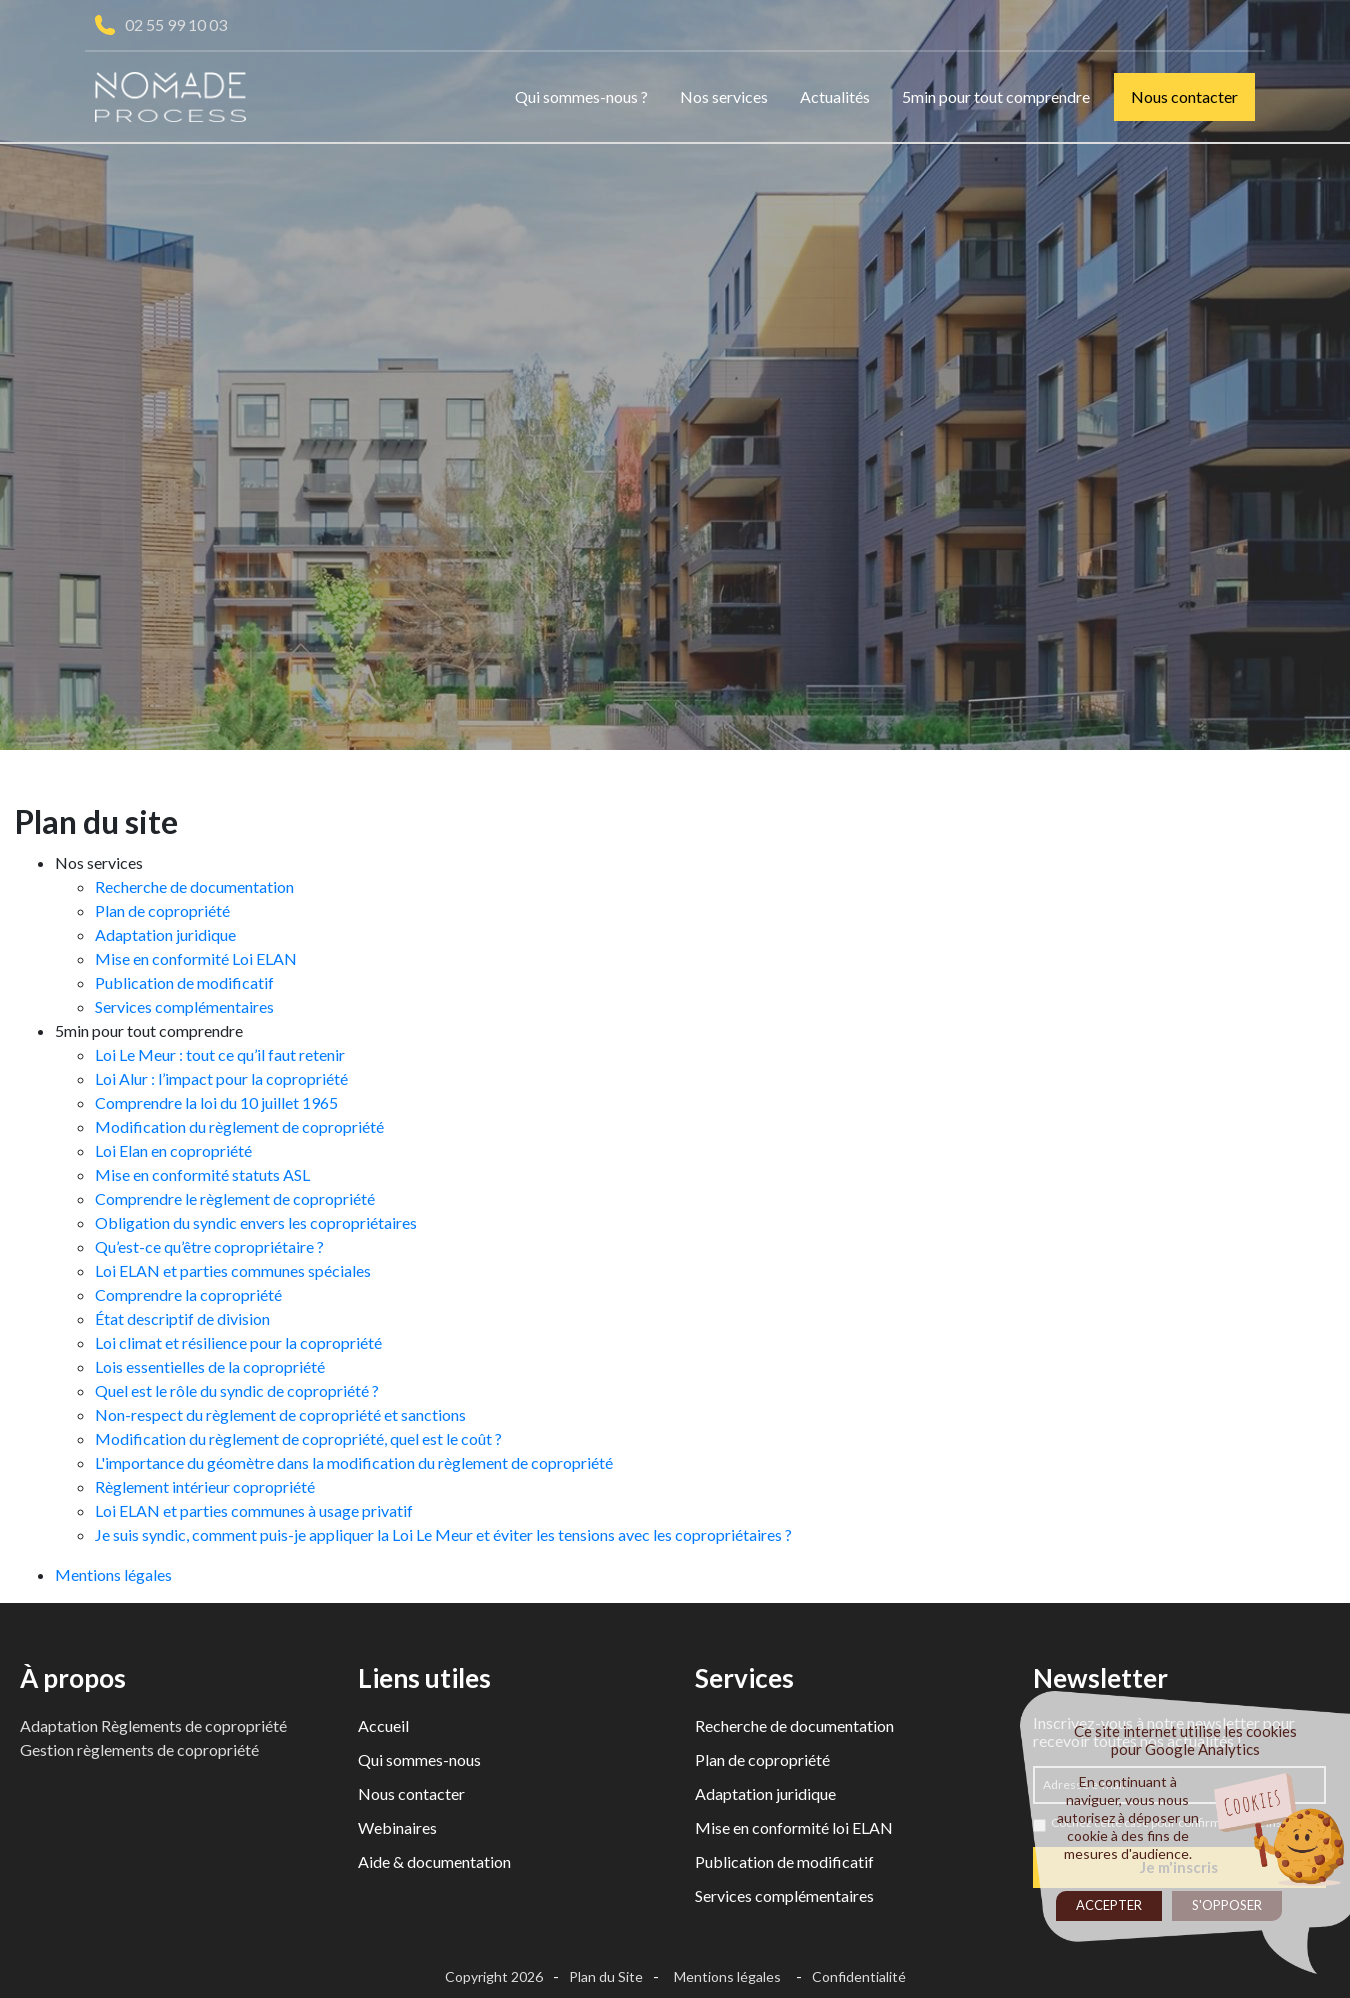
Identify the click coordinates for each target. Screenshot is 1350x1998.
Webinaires (397, 1827)
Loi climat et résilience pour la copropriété (238, 1342)
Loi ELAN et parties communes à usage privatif (254, 1510)
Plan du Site (606, 1976)
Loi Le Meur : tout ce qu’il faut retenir (220, 1054)
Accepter (1109, 1905)
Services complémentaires (184, 1006)
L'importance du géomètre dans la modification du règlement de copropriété (354, 1462)
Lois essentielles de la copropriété (210, 1366)
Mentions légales (113, 1574)
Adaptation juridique (165, 934)
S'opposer (1227, 1905)
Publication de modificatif (184, 982)
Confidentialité (859, 1976)
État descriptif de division (182, 1318)
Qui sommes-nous (419, 1759)
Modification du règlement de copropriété (239, 1126)
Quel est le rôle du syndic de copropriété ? (237, 1390)
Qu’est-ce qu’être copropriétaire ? (209, 1246)
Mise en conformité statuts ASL (202, 1174)
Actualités (835, 96)
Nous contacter (1184, 96)
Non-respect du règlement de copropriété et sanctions (280, 1414)
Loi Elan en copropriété (173, 1150)
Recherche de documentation (194, 886)
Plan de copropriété (162, 910)
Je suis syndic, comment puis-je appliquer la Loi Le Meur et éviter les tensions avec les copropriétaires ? (443, 1534)
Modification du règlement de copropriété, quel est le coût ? (298, 1438)
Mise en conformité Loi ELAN (196, 958)
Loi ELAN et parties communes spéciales (233, 1270)
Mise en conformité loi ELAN (794, 1827)
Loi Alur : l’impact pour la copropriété (221, 1078)
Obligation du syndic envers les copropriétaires (256, 1222)
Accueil (383, 1725)
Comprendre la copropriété (188, 1294)
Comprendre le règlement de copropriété (235, 1198)
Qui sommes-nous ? (581, 96)
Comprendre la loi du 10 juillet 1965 (216, 1102)
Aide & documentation (434, 1861)
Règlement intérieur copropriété (205, 1486)
